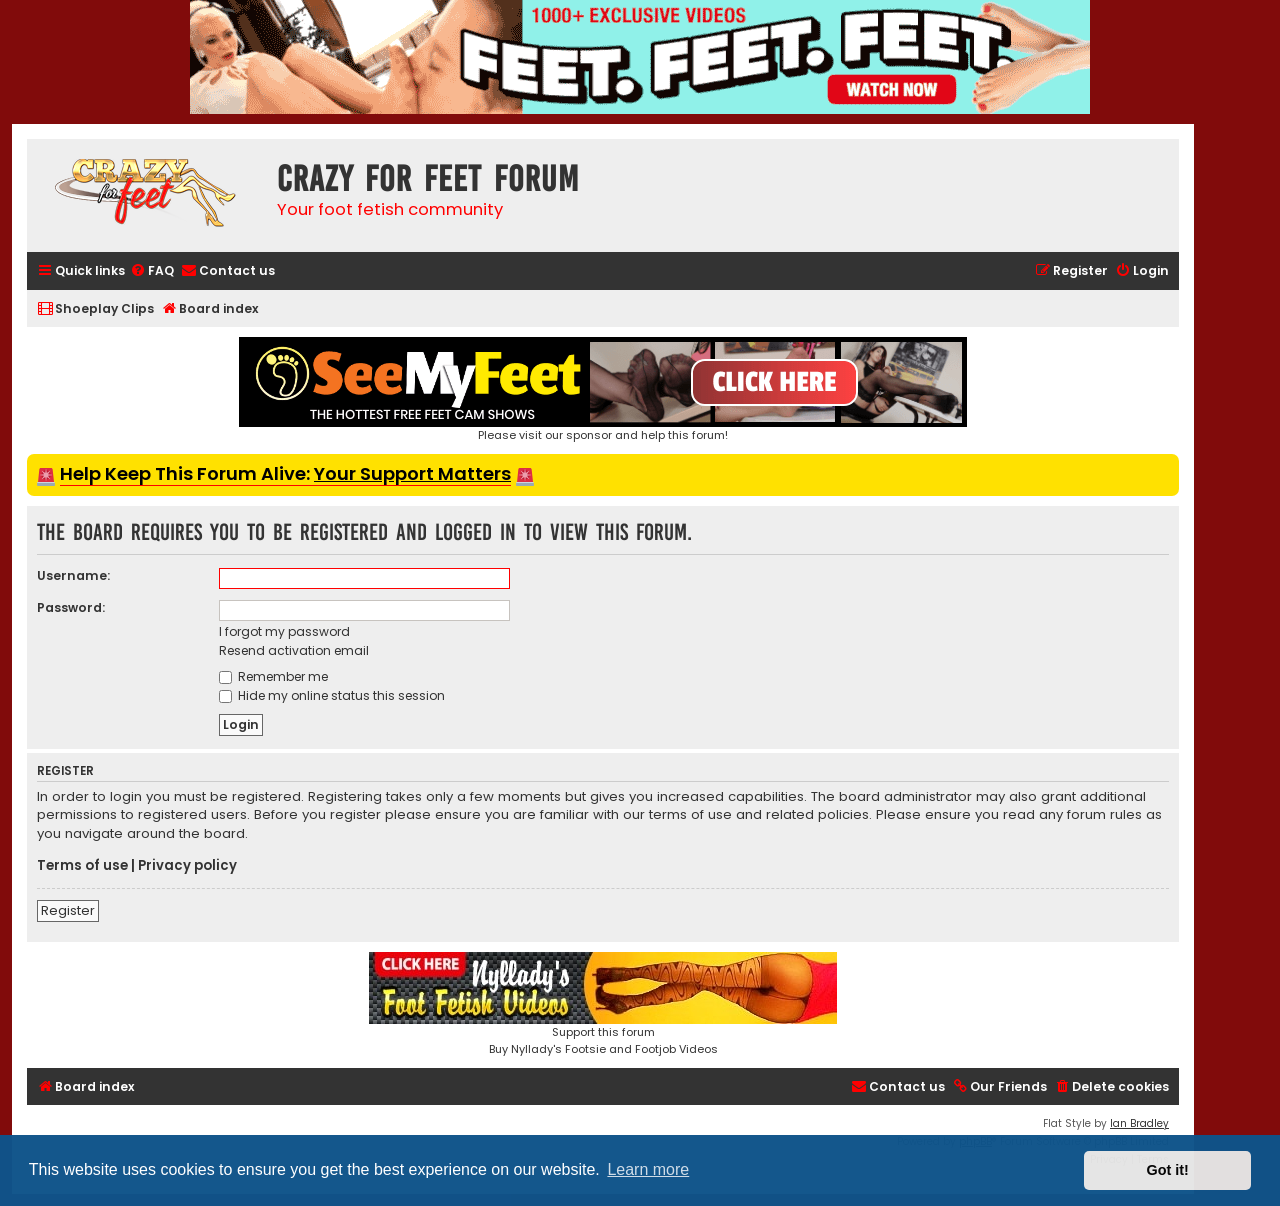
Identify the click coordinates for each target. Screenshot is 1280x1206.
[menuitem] (152, 271)
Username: (73, 575)
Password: (71, 607)
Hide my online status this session (332, 695)
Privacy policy (187, 866)
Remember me (273, 676)
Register (68, 910)
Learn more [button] (648, 1169)
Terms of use (82, 866)
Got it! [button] (1168, 1170)
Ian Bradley (1139, 1123)
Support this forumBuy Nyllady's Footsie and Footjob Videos (603, 1004)
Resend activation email (294, 650)
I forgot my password (284, 631)
